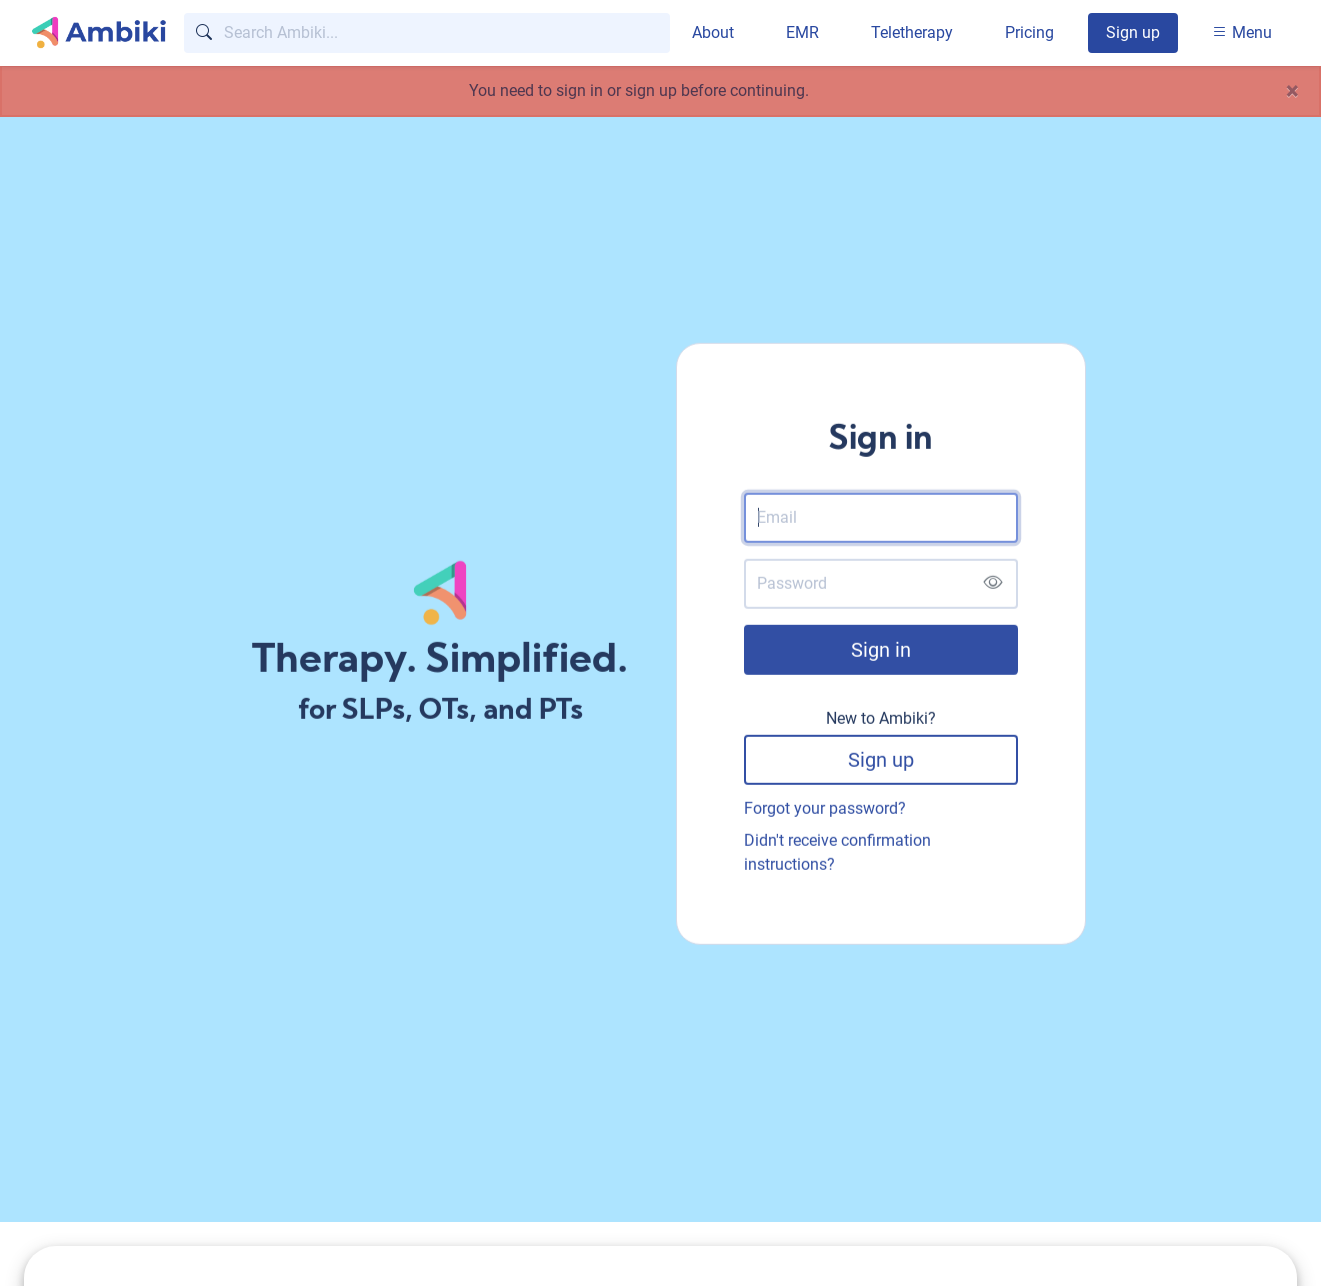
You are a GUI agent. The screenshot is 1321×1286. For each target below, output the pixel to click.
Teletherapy (912, 32)
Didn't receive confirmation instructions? (837, 854)
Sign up (1133, 32)
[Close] (1292, 91)
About (713, 32)
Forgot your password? (825, 810)
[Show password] (992, 586)
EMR (802, 32)
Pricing (1029, 32)
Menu (1242, 32)
